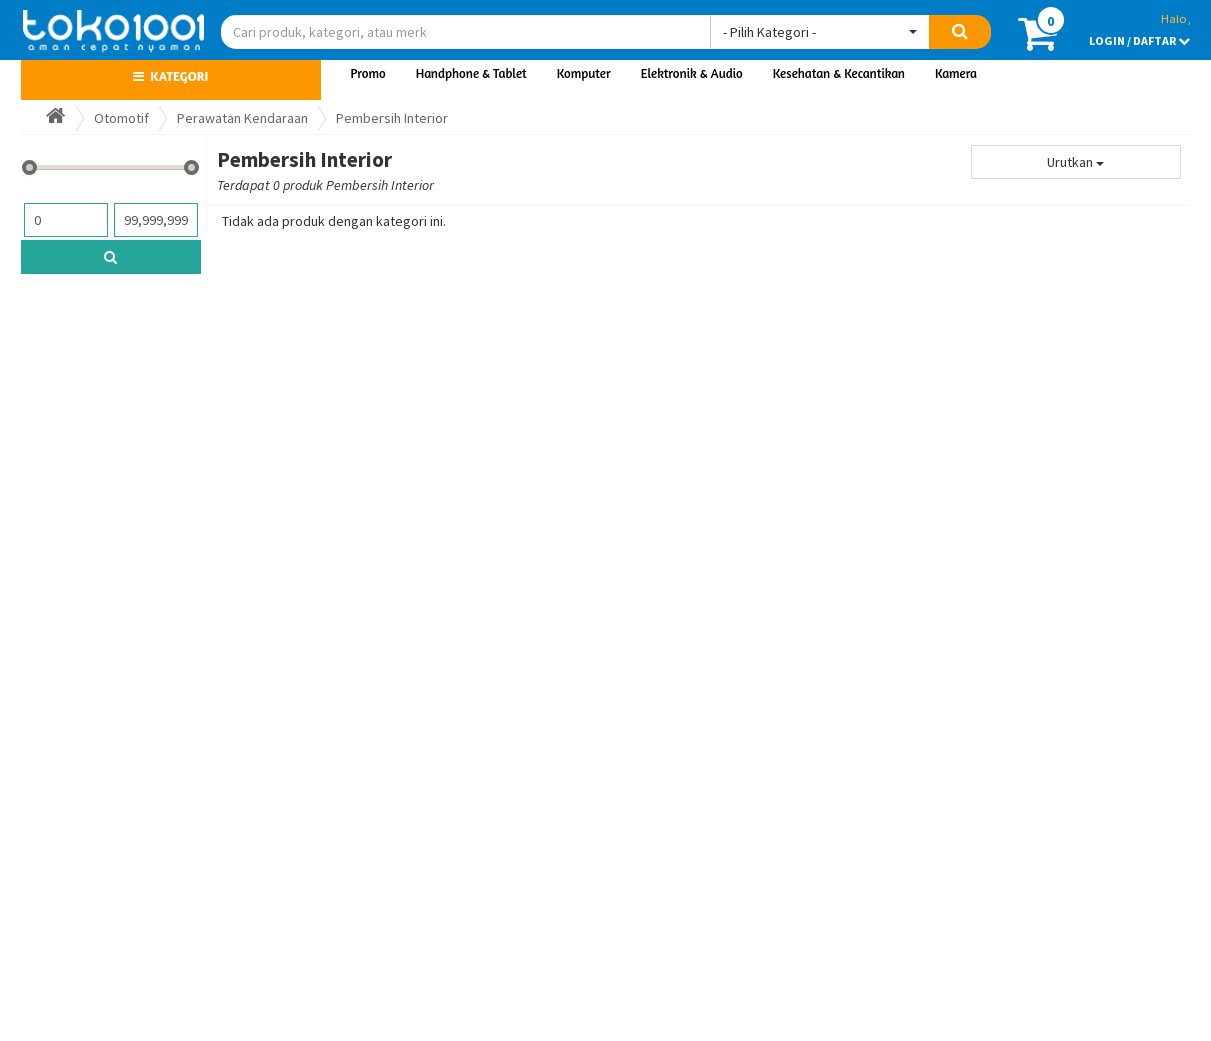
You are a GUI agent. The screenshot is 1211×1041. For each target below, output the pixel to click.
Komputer (584, 73)
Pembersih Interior (392, 118)
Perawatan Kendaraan (242, 118)
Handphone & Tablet (471, 73)
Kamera (956, 73)
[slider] (29, 167)
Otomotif (121, 118)
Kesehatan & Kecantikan (839, 73)
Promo (368, 73)
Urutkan (1075, 162)
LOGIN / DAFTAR (1139, 40)
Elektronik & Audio (692, 73)
